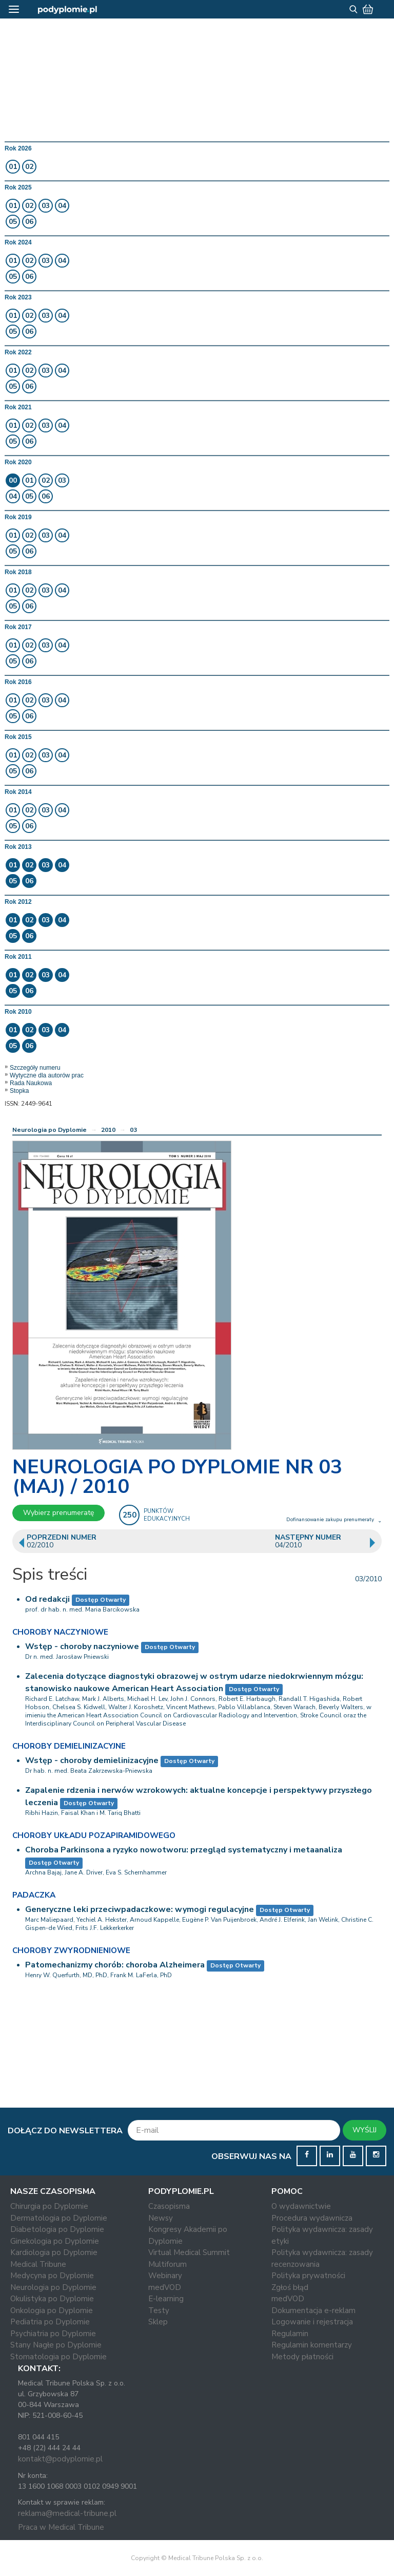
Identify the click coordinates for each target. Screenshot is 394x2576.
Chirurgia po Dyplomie (49, 2206)
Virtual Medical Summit (189, 2252)
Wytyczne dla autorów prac (47, 1075)
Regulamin (289, 2333)
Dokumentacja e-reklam (313, 2310)
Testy (158, 2310)
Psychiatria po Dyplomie (53, 2333)
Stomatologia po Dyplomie (58, 2357)
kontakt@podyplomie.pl (60, 2459)
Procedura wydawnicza (311, 2218)
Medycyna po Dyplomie (52, 2275)
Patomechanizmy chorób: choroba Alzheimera (115, 1965)
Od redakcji (47, 1599)
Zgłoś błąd (289, 2287)
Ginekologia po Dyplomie (54, 2241)
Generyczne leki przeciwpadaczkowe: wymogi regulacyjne (139, 1909)
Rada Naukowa (31, 1083)
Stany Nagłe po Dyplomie (56, 2345)
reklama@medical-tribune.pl (67, 2513)
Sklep (158, 2322)
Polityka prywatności (308, 2275)
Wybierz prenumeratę (58, 1513)
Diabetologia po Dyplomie (57, 2229)
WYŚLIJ (364, 2130)
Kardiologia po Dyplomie (53, 2252)
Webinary (165, 2275)
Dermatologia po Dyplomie (58, 2218)
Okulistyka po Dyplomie (52, 2299)
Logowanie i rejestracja (312, 2322)
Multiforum (167, 2264)
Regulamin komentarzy (311, 2345)
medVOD (164, 2287)
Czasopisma (169, 2206)
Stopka (19, 1090)
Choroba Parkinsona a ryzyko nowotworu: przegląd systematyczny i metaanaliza (183, 1849)
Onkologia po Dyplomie (51, 2310)
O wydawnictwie (301, 2206)
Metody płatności (302, 2357)
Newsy (160, 2218)
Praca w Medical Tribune (61, 2527)
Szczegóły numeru (35, 1067)
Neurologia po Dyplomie (49, 1130)
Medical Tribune (38, 2264)
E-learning (166, 2299)
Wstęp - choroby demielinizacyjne (92, 1760)
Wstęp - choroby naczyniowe (82, 1646)
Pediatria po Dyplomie (50, 2322)
